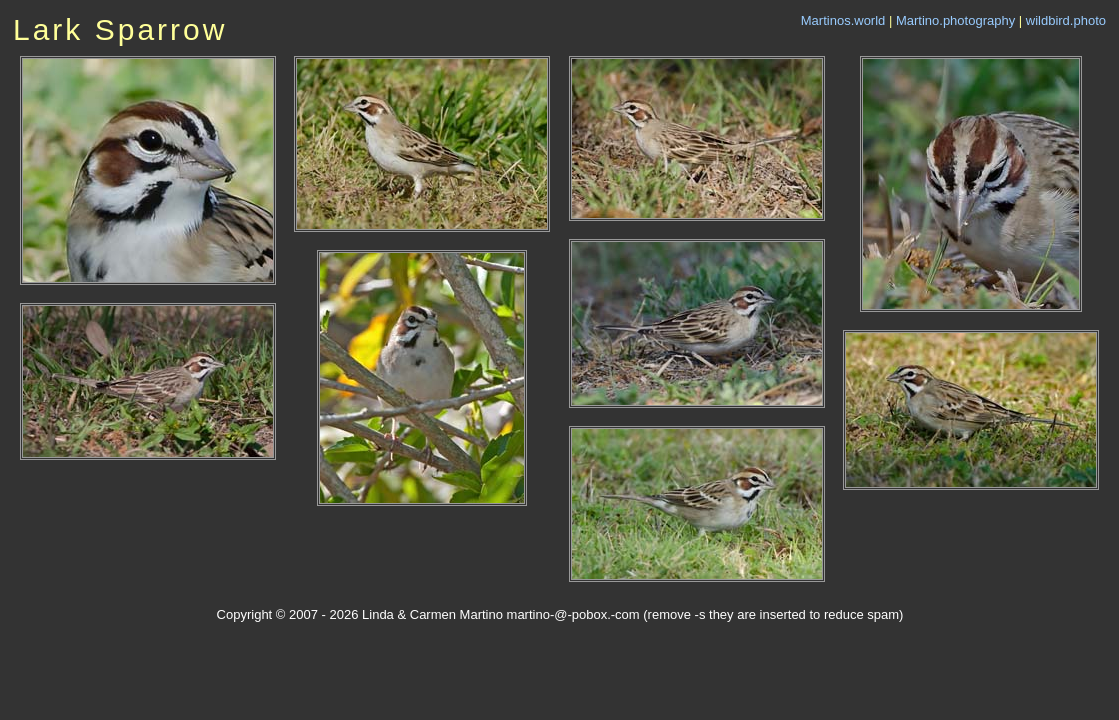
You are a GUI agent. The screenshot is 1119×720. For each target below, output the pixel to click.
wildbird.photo (1066, 20)
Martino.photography (955, 20)
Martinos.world (843, 20)
